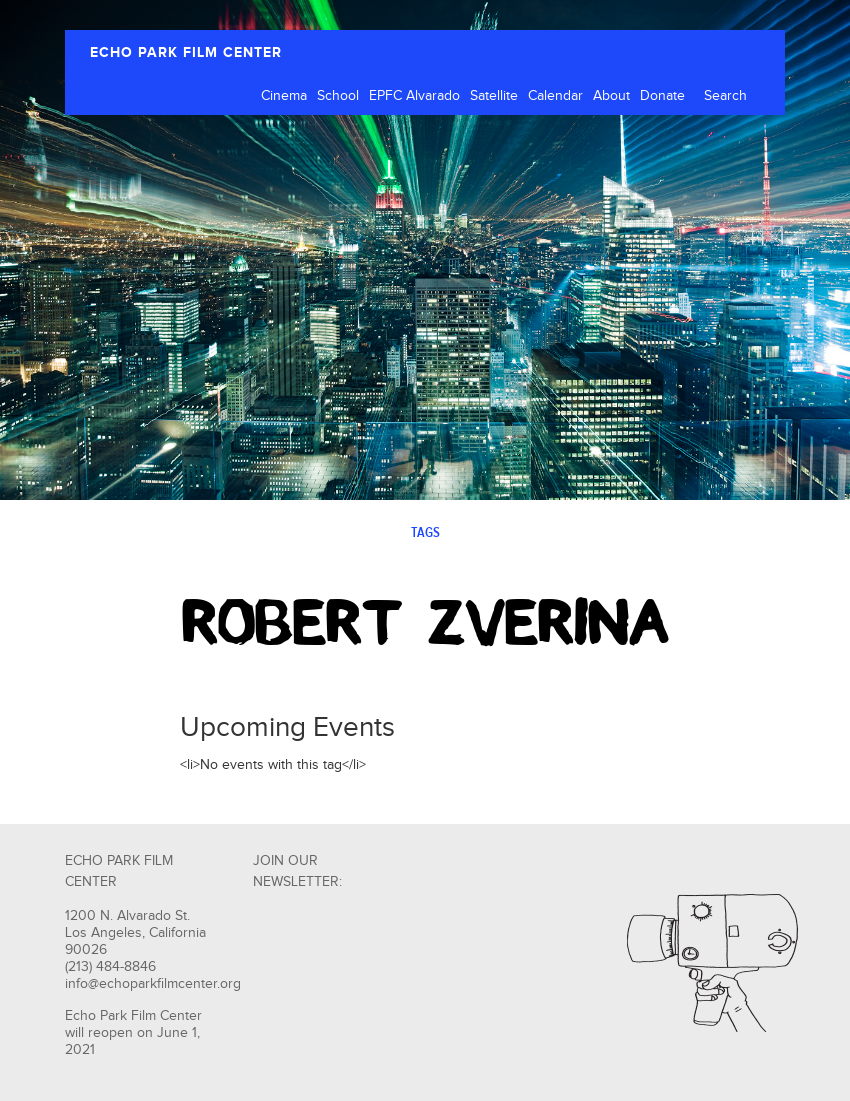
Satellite (494, 96)
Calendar (555, 96)
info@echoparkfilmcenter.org (153, 984)
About (611, 96)
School (338, 96)
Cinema (284, 96)
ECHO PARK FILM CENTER (186, 52)
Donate (662, 96)
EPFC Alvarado (414, 96)
